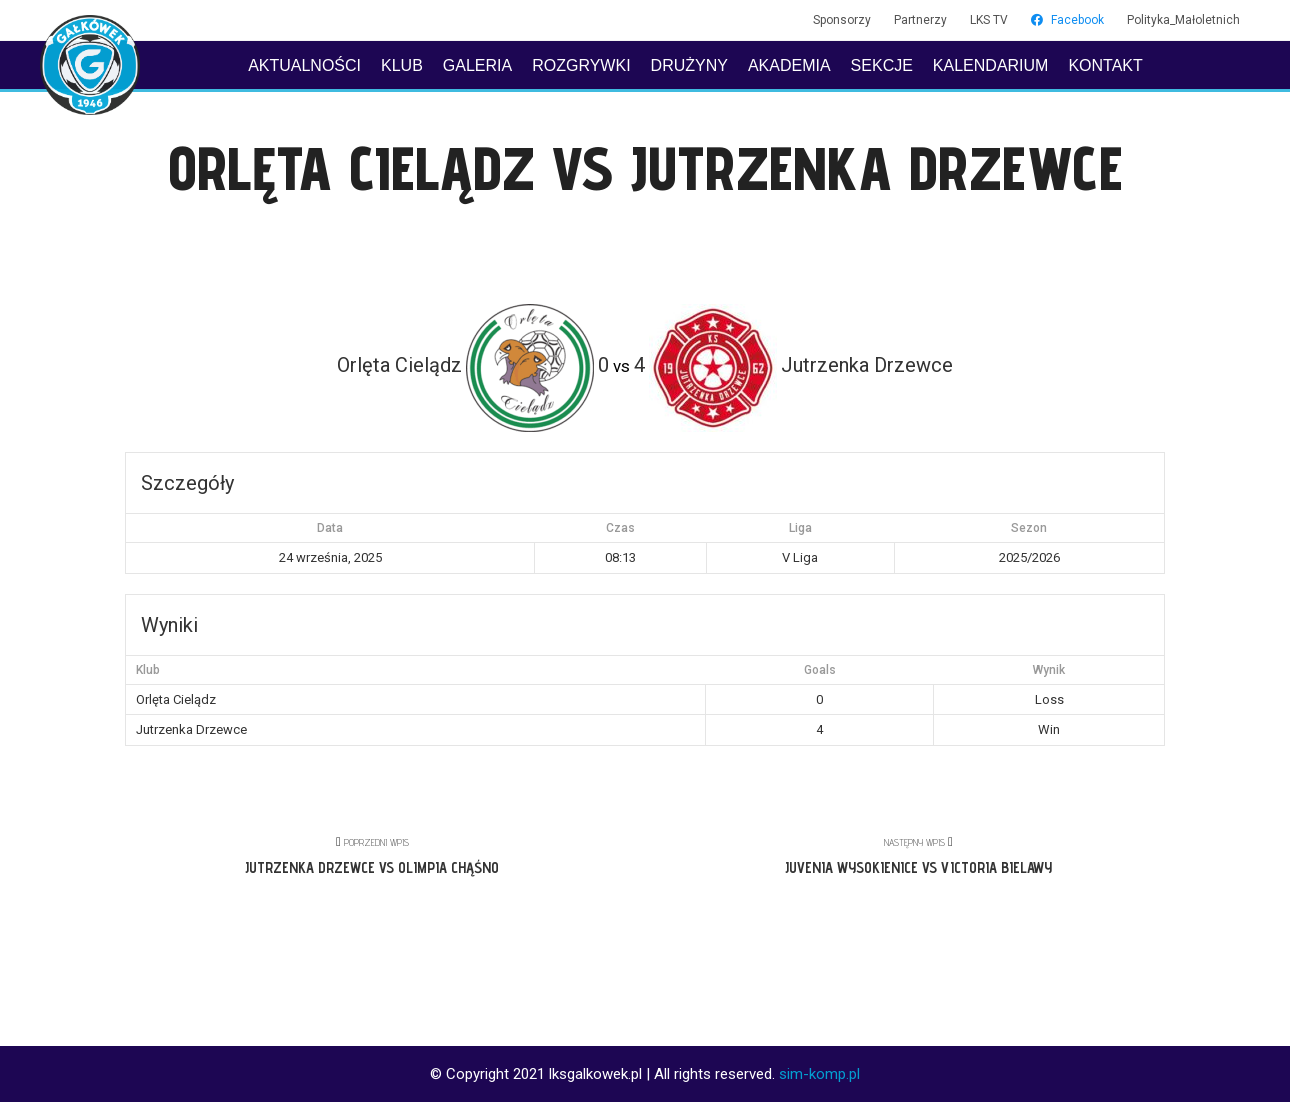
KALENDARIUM (991, 65)
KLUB (402, 65)
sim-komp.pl (819, 1074)
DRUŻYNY (689, 65)
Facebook (1067, 20)
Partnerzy (920, 20)
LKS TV (989, 20)
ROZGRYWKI (581, 65)
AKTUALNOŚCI (304, 65)
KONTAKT (1105, 65)
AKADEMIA (789, 65)
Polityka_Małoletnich (1183, 20)
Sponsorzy (842, 20)
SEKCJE (882, 65)
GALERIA (477, 65)
